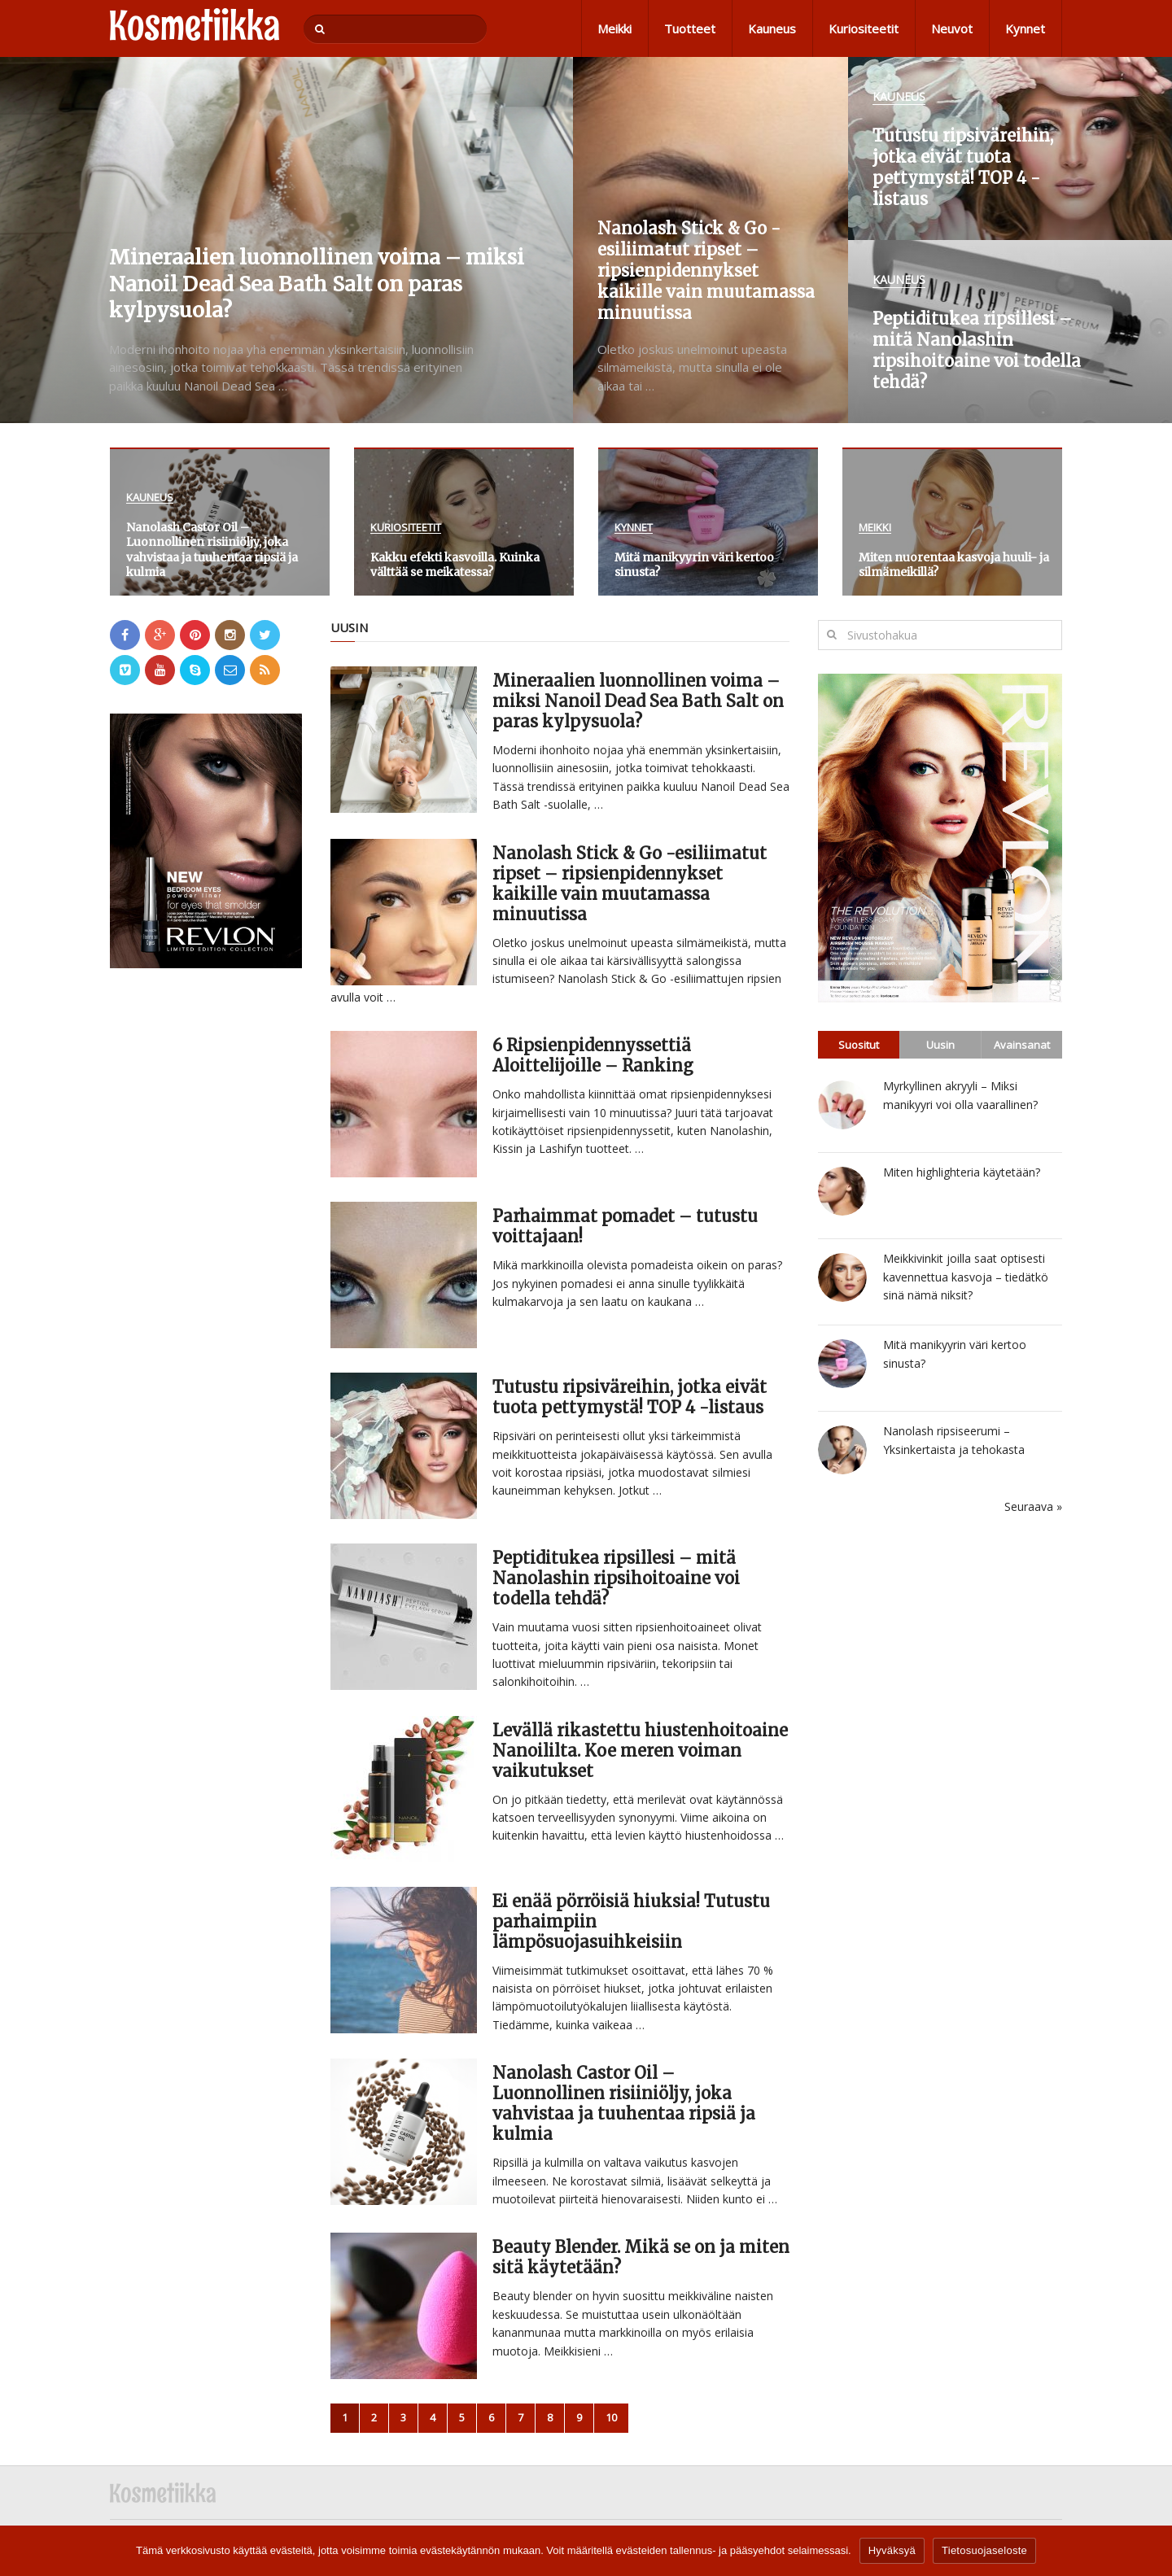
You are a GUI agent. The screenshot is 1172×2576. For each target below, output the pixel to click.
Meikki (614, 28)
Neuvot (952, 28)
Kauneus (772, 28)
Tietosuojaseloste (984, 2550)
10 (611, 2417)
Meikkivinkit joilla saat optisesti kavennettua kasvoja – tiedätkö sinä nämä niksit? (965, 1277)
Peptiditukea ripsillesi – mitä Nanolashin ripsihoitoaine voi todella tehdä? (616, 1578)
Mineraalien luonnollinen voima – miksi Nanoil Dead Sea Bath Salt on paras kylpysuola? (638, 700)
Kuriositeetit (864, 28)
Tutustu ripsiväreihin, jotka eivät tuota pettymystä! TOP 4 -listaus (629, 1397)
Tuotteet (689, 28)
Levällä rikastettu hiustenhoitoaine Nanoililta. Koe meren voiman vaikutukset (640, 1750)
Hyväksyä (892, 2550)
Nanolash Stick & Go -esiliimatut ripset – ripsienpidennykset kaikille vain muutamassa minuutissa (629, 883)
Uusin (940, 1044)
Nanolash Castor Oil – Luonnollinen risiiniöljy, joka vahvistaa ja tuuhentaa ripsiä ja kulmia (623, 2103)
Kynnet (1025, 28)
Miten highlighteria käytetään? (961, 1172)
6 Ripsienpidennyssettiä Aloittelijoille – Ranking (592, 1055)
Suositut (858, 1044)
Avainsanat (1022, 1044)
